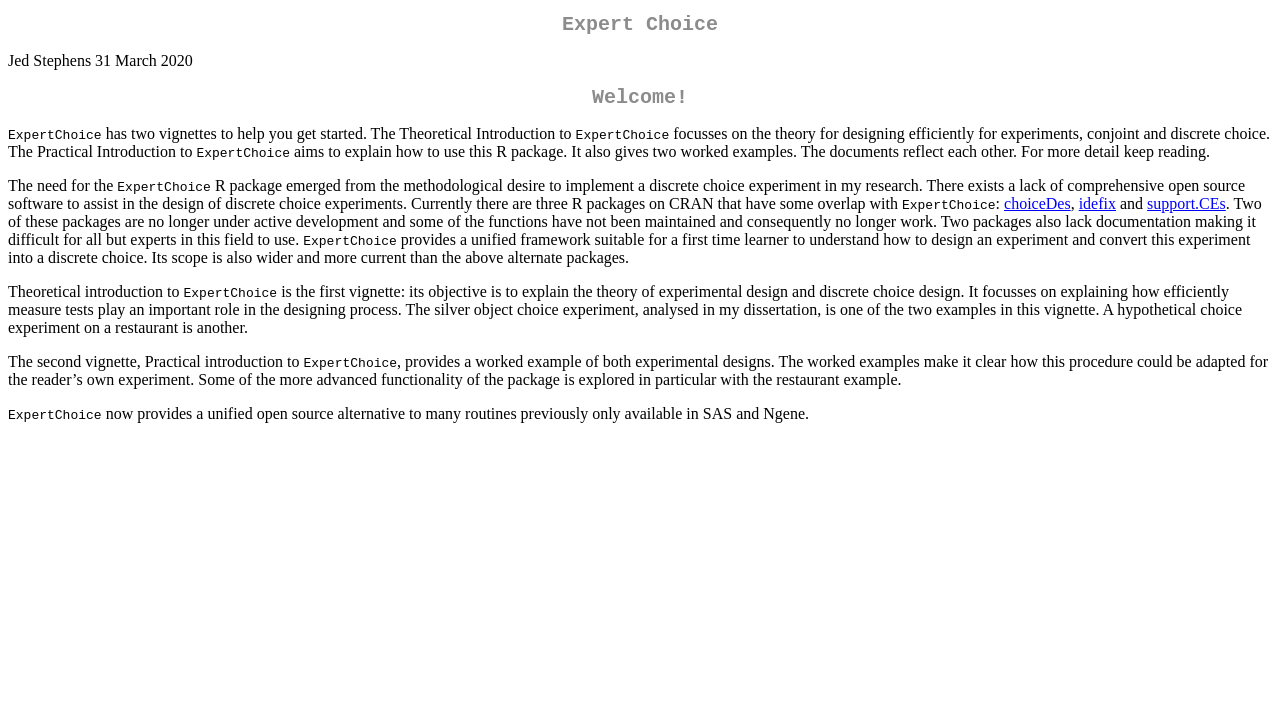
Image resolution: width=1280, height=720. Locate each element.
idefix (1097, 211)
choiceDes (1037, 211)
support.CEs (1186, 211)
